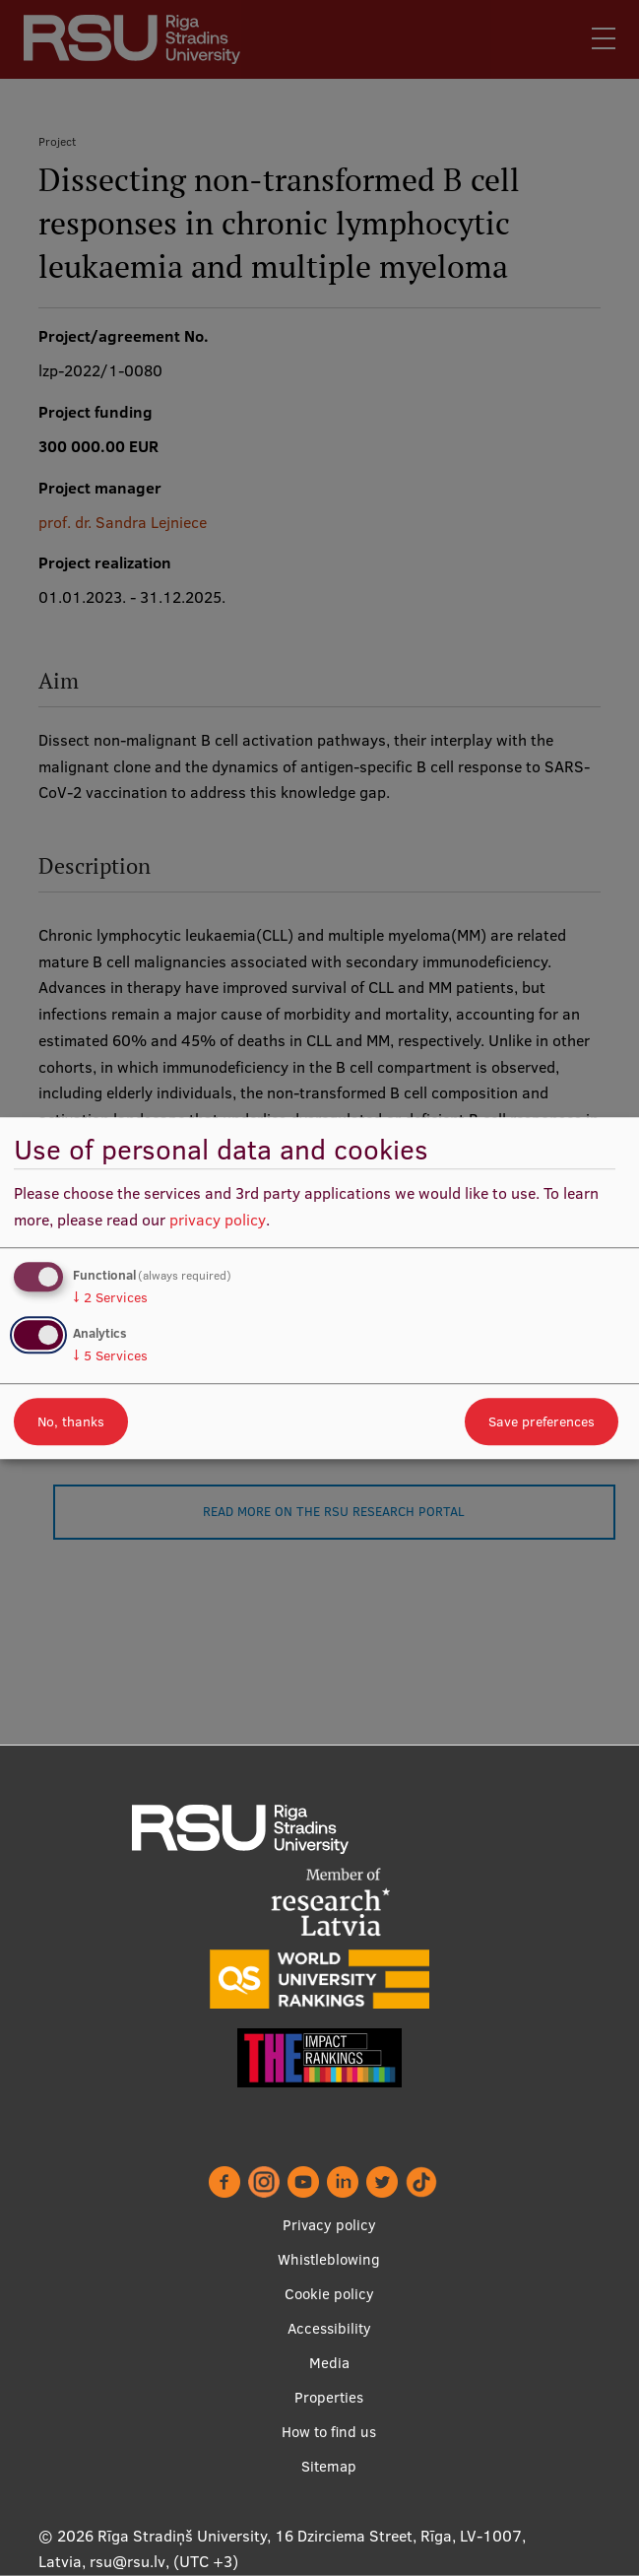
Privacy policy (329, 2224)
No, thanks (70, 1421)
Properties (328, 2397)
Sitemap (328, 2466)
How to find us (329, 2431)
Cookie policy (329, 2293)
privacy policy (217, 1219)
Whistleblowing (329, 2259)
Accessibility (329, 2328)
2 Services (110, 1297)
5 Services (110, 1355)
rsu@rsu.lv (127, 2561)
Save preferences (541, 1421)
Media (329, 2362)
